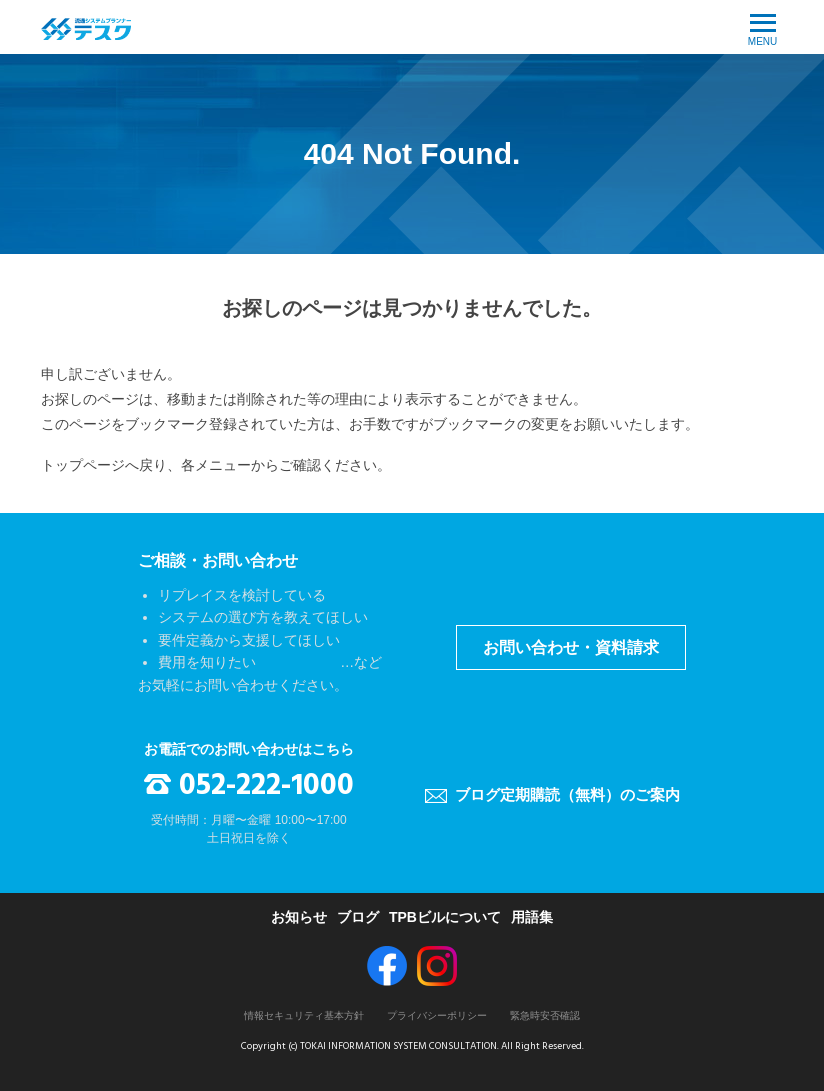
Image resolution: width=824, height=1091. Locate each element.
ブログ (358, 917)
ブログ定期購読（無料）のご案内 (567, 794)
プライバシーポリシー (437, 1015)
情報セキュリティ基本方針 (304, 1015)
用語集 (532, 917)
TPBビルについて (445, 917)
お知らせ (299, 917)
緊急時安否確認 (545, 1015)
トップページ (83, 465)
